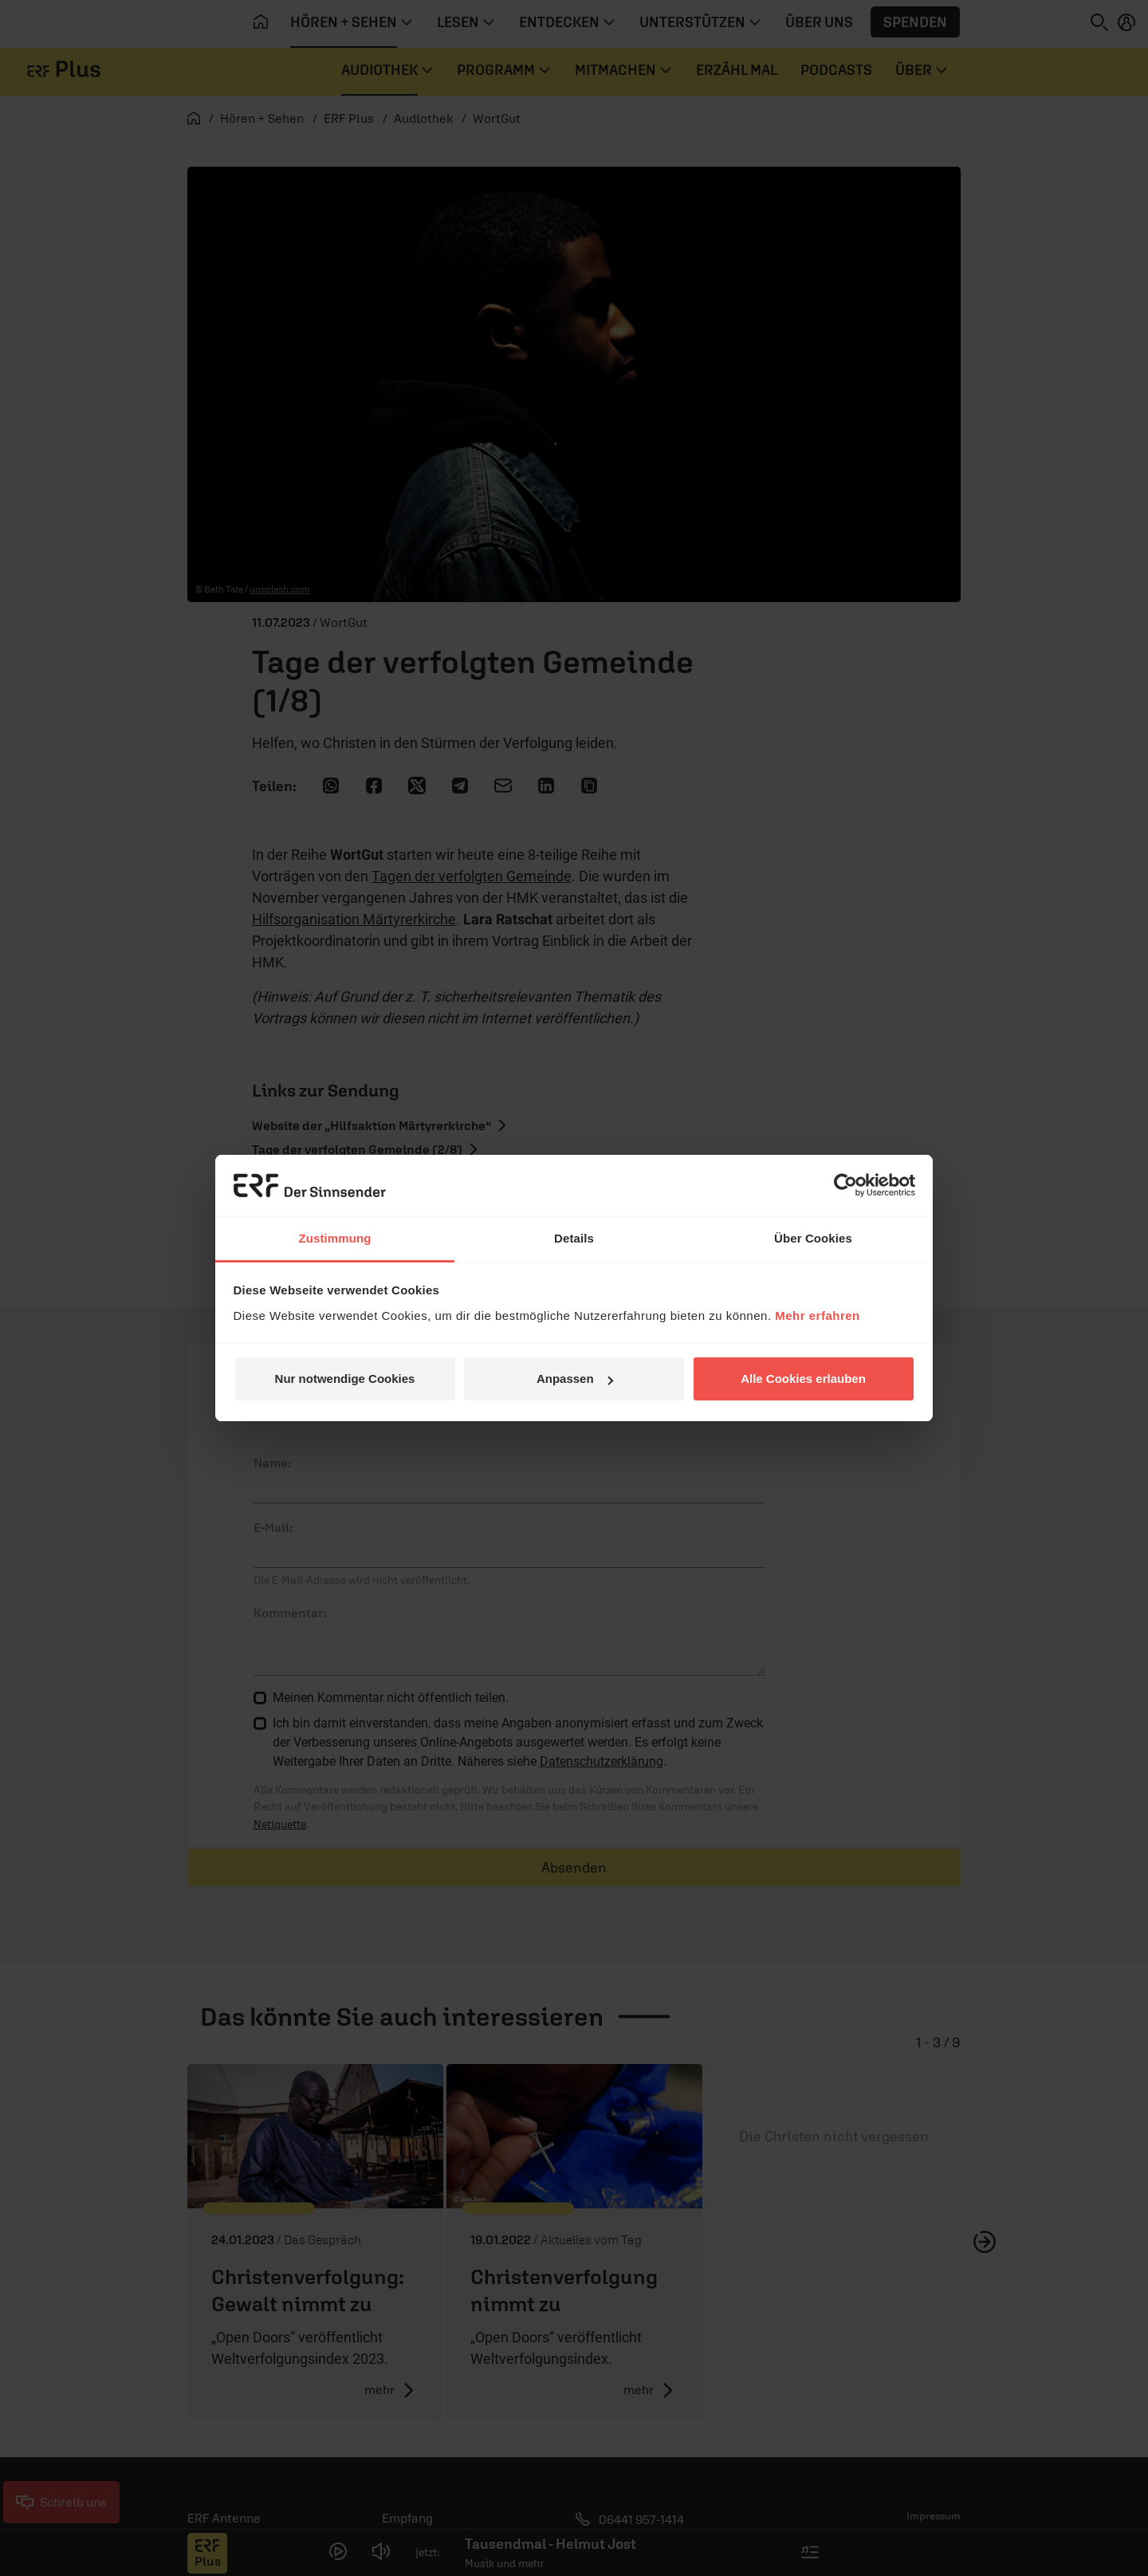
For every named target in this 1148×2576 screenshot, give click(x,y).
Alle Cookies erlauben (803, 1378)
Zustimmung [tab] (335, 1238)
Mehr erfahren (817, 1315)
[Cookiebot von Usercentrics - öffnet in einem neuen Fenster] (845, 1185)
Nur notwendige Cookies (345, 1378)
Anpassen (575, 1378)
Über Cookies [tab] (813, 1238)
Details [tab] (574, 1238)
